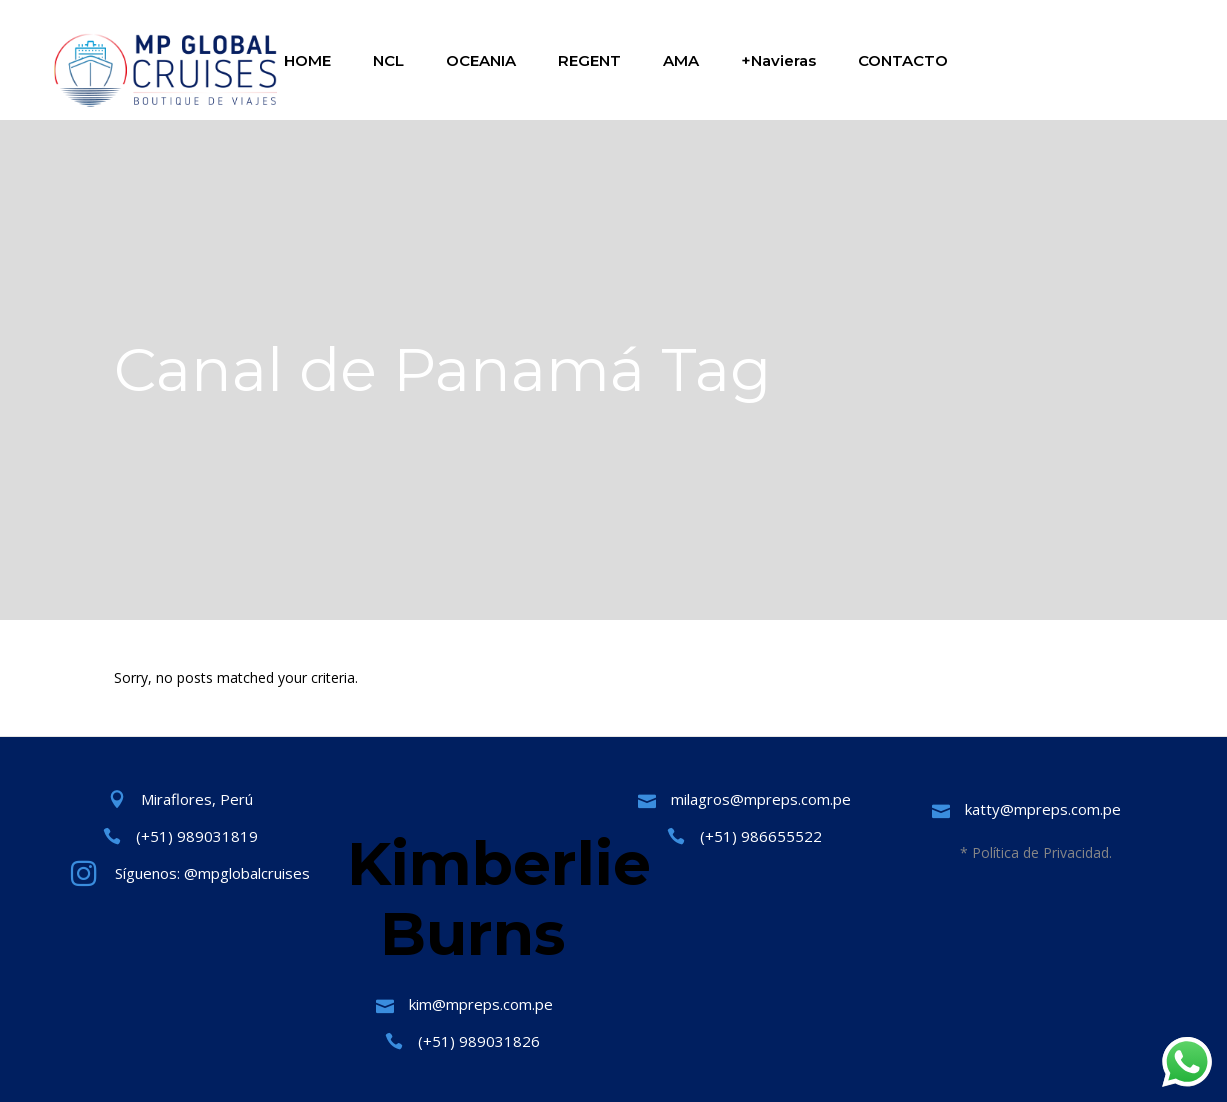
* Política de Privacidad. (1036, 852)
